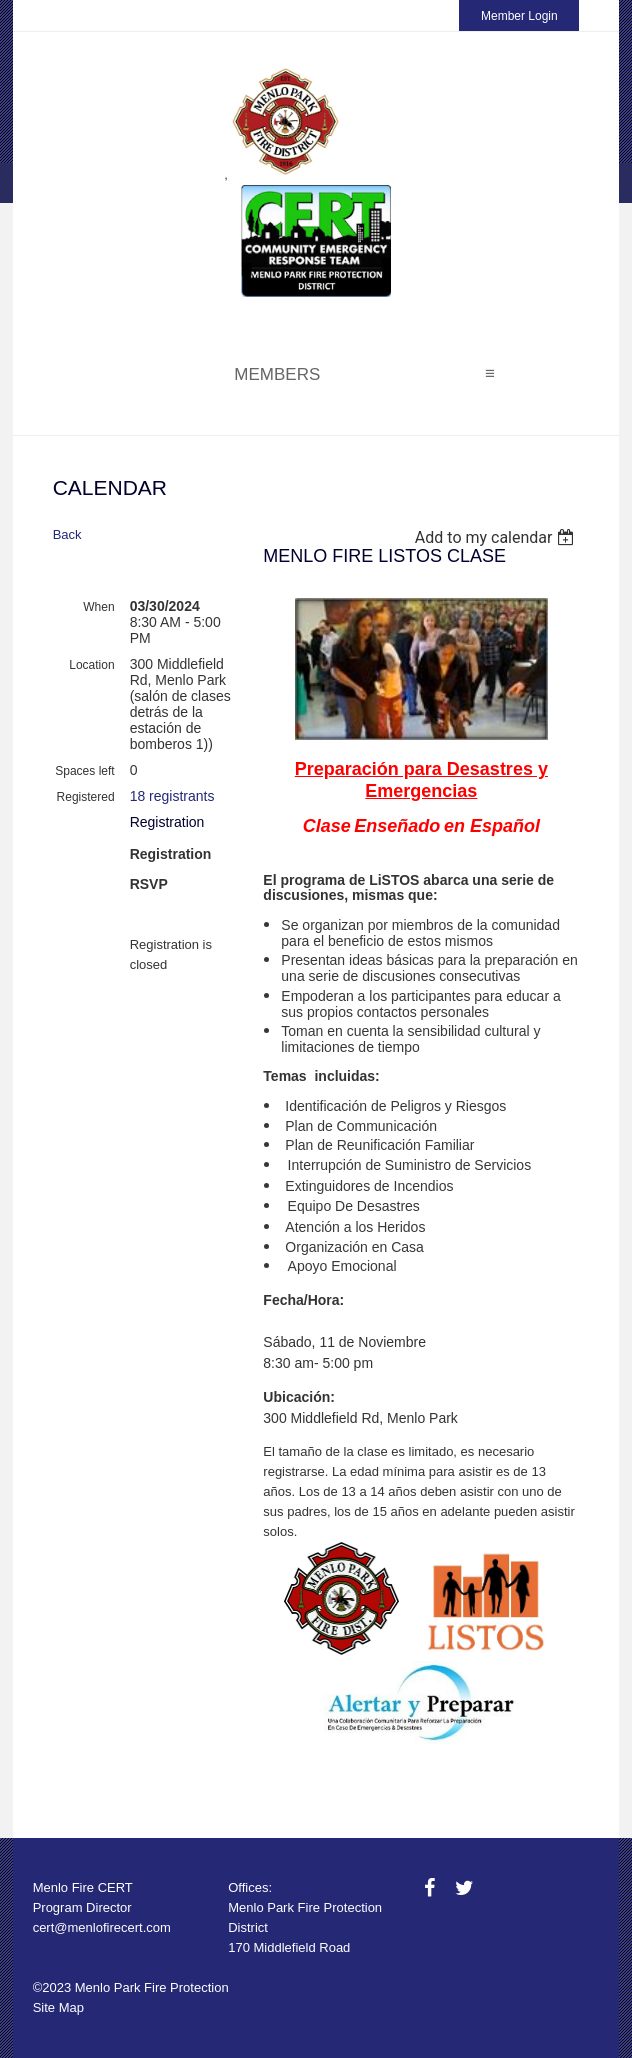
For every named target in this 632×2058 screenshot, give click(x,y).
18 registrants (172, 796)
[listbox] (497, 537)
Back (67, 534)
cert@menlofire (77, 1927)
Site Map (58, 2007)
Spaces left (84, 771)
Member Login (519, 16)
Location (91, 665)
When (98, 607)
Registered (86, 797)
